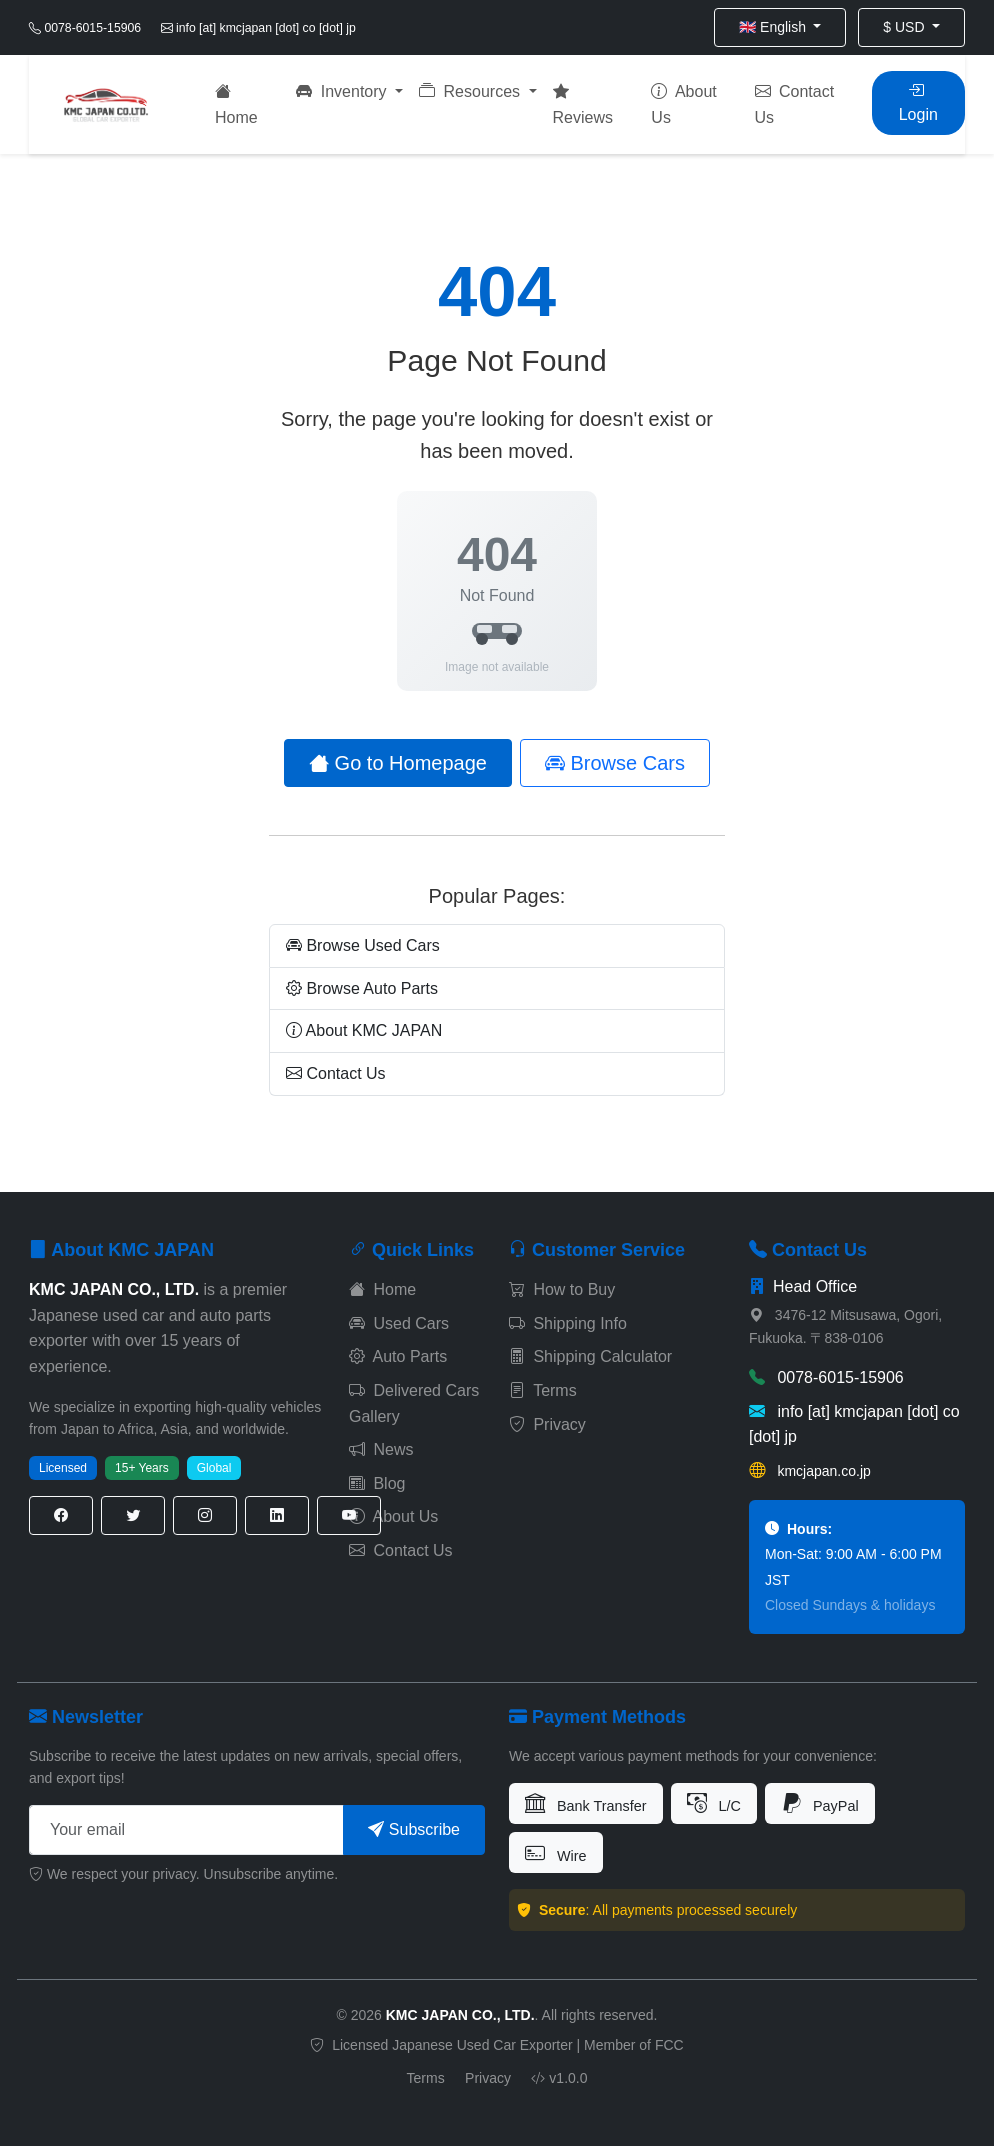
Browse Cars (615, 763)
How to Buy (562, 1289)
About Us (683, 104)
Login (918, 102)
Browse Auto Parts (362, 988)
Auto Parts (398, 1356)
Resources (471, 91)
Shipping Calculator (590, 1356)
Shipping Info (568, 1323)
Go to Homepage (398, 763)
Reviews (583, 104)
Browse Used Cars (363, 945)
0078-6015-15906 (826, 1377)
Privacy (547, 1424)
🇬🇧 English (774, 27)
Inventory (343, 91)
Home (236, 104)
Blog (377, 1483)
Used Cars (399, 1323)
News (381, 1449)
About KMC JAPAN (364, 1030)
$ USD (905, 27)
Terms (543, 1390)
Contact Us (795, 104)
